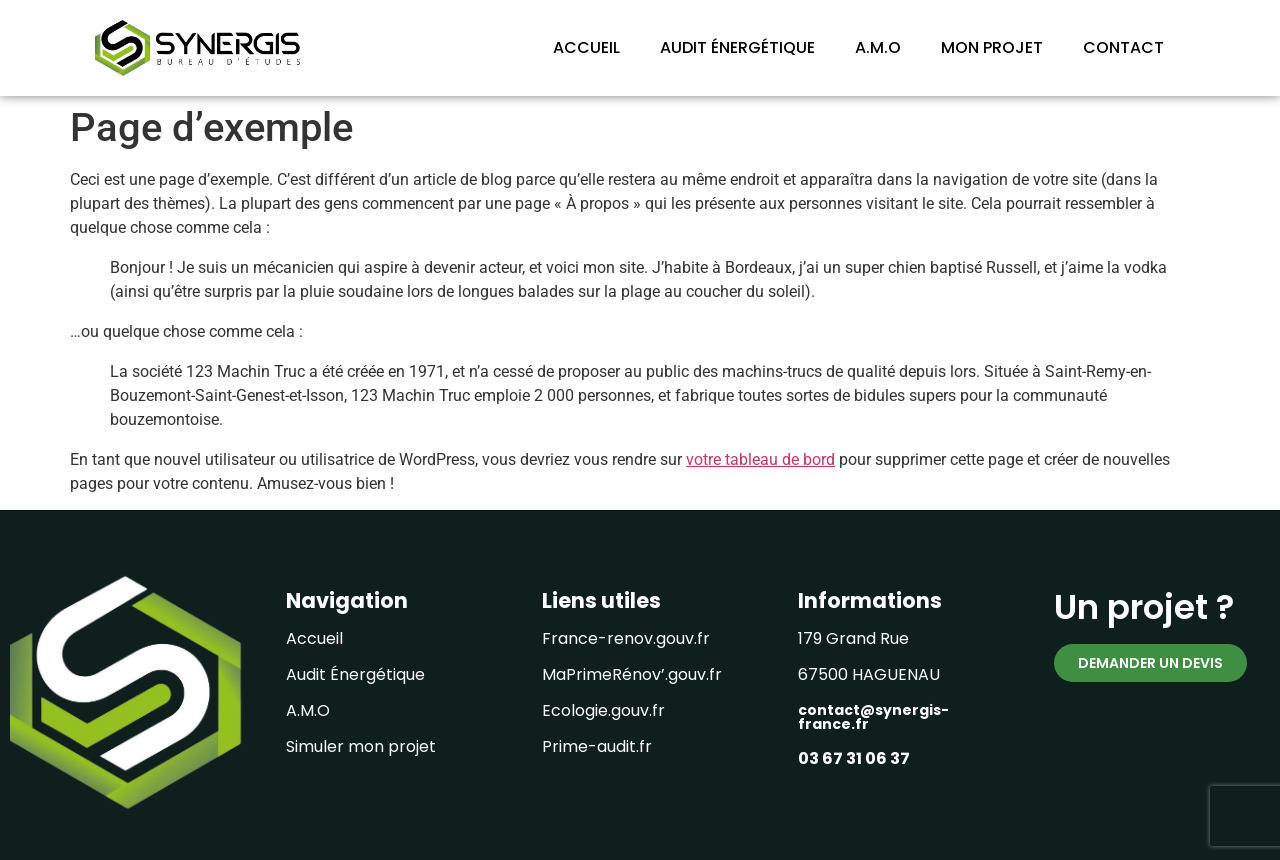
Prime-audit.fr (597, 746)
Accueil (314, 638)
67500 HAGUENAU (869, 674)
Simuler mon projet (361, 746)
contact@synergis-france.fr (873, 717)
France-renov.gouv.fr (626, 638)
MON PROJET (992, 47)
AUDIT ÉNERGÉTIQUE (737, 47)
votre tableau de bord (760, 459)
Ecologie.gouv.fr (603, 710)
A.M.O (878, 47)
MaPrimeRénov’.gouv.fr (632, 674)
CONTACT (1123, 47)
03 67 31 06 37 (854, 758)
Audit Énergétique (355, 674)
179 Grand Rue (853, 638)
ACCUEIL (586, 47)
